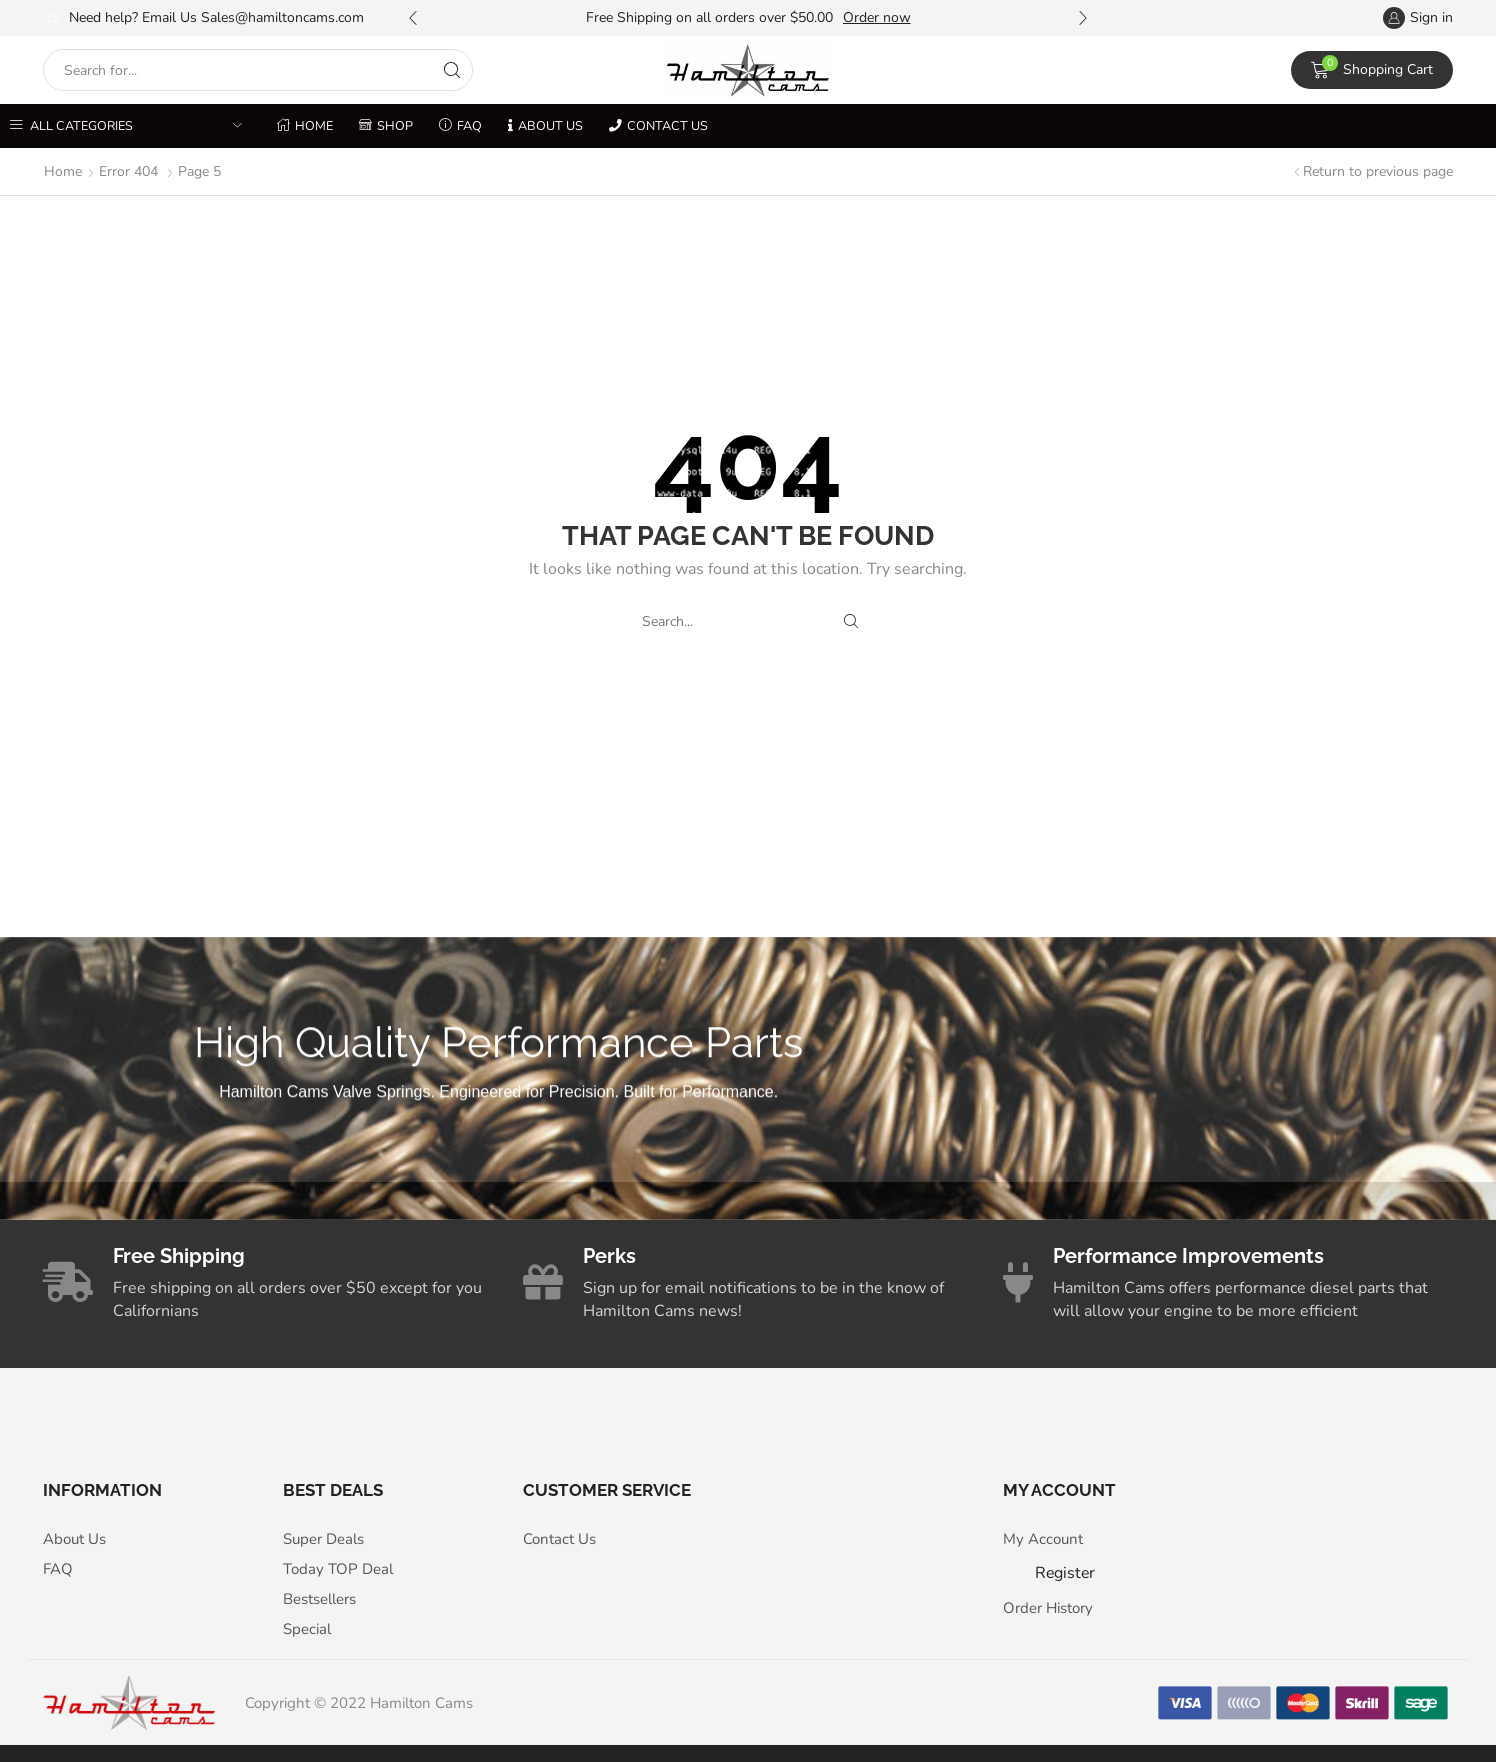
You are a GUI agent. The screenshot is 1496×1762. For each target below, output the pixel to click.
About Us (545, 125)
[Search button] (452, 70)
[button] (413, 18)
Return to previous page (1378, 171)
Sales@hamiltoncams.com (282, 17)
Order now (877, 17)
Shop (386, 125)
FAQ (460, 125)
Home (305, 125)
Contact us (658, 125)
